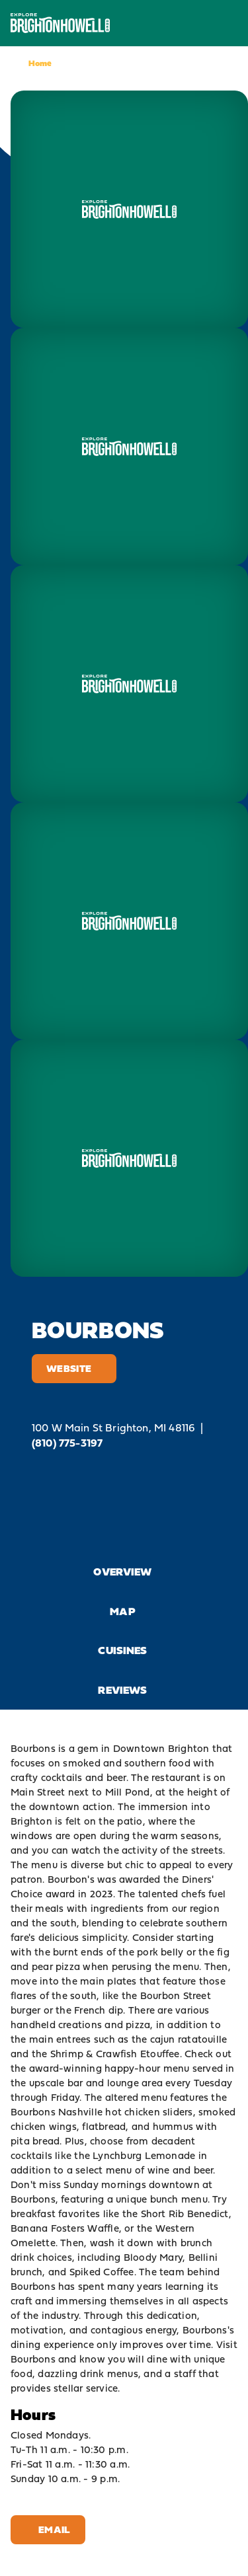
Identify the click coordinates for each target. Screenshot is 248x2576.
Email (48, 2529)
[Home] (60, 22)
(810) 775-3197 (67, 1443)
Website (74, 1368)
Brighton (189, 1748)
